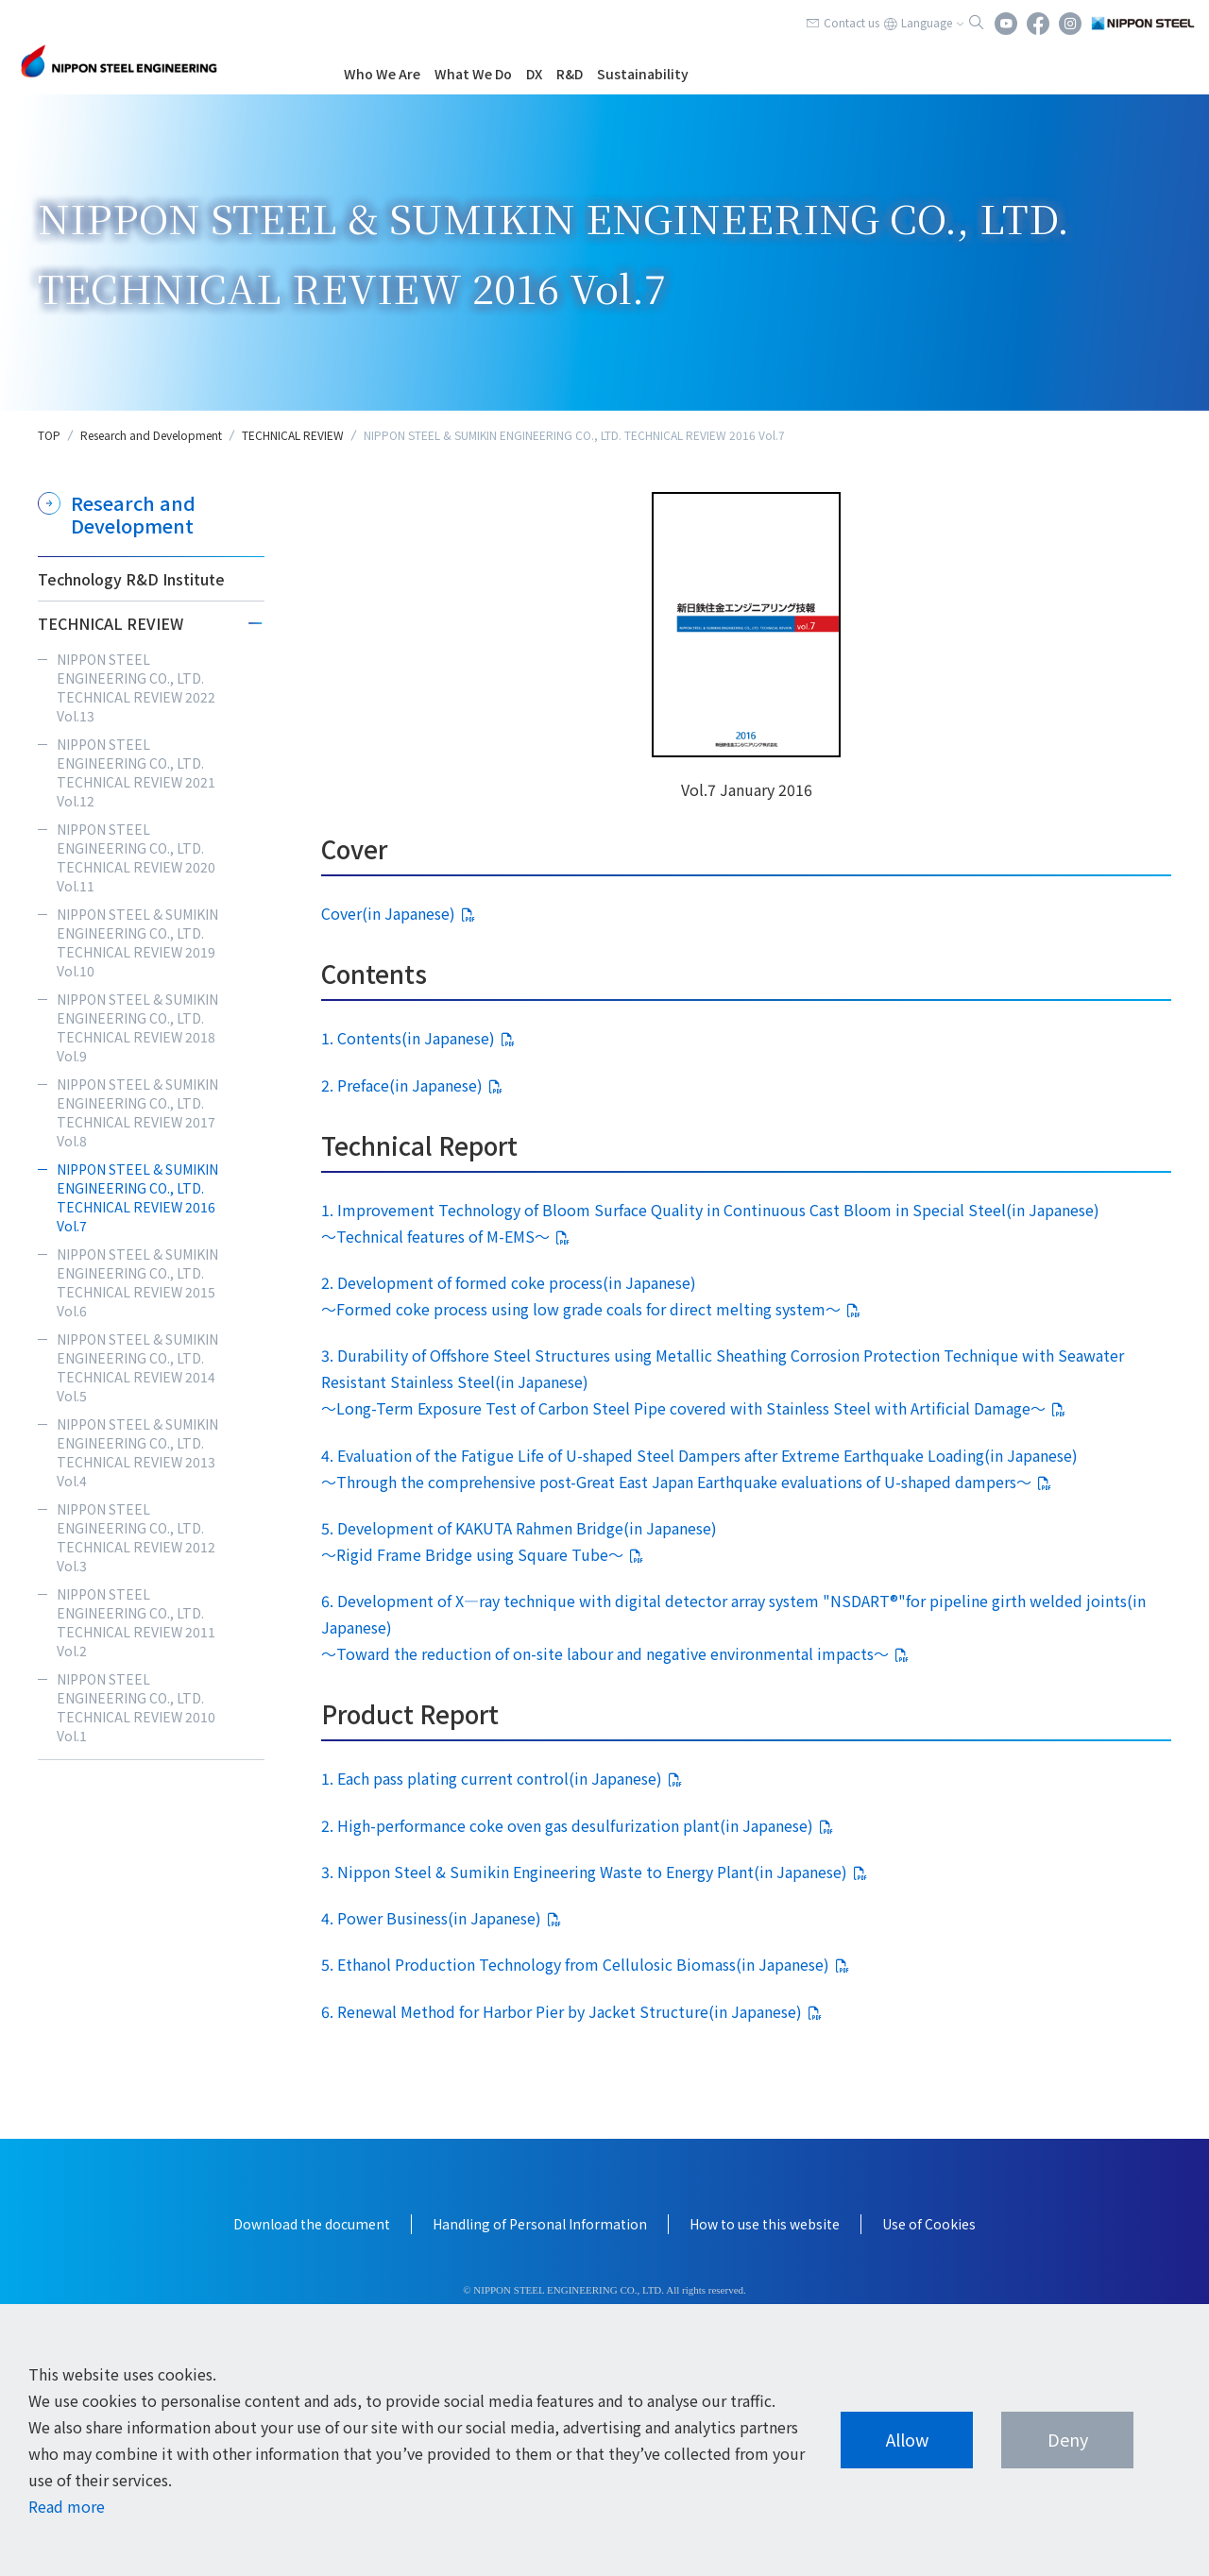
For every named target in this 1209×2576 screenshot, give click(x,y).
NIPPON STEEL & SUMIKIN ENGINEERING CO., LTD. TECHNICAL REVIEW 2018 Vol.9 (137, 1027)
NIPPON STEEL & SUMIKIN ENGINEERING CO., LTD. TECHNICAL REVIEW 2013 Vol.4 (137, 1452)
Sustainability (643, 73)
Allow (907, 2439)
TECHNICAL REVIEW (293, 435)
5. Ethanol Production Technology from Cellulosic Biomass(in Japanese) (575, 1964)
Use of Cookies (929, 2223)
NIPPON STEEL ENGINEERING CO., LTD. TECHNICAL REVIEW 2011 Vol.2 (136, 1622)
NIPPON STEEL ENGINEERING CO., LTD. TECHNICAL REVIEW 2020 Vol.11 (136, 857)
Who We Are (382, 73)
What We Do (473, 73)
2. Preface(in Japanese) (402, 1085)
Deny (1067, 2439)
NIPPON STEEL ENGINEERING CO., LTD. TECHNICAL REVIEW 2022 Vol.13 (136, 687)
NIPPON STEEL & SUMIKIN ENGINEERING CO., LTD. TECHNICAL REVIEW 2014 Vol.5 (137, 1367)
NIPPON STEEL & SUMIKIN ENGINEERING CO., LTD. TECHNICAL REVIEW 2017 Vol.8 (137, 1112)
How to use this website (765, 2223)
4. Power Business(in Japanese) (431, 1918)
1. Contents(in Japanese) (408, 1037)
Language (926, 22)
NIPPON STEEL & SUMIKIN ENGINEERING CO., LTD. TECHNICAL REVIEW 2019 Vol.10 (137, 942)
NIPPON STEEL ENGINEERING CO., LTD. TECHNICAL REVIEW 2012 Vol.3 (136, 1537)
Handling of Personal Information (540, 2223)
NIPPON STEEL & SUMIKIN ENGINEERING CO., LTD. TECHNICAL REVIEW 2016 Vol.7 (137, 1197)
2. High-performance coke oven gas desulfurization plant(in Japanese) (567, 1825)
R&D (569, 73)
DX (534, 73)
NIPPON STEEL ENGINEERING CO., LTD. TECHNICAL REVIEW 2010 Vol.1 (136, 1707)
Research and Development (151, 435)
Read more (66, 2506)
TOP (49, 435)
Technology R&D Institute (131, 579)
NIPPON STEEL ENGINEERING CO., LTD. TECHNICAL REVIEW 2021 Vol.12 (136, 772)
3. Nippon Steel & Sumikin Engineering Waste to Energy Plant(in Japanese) (584, 1871)
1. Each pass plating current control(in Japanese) (491, 1778)
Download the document (311, 2223)
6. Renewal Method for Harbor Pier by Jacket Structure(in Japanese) (561, 2011)
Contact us (851, 22)
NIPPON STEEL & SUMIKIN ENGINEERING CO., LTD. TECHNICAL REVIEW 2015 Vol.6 (137, 1282)
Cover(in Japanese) (388, 913)
